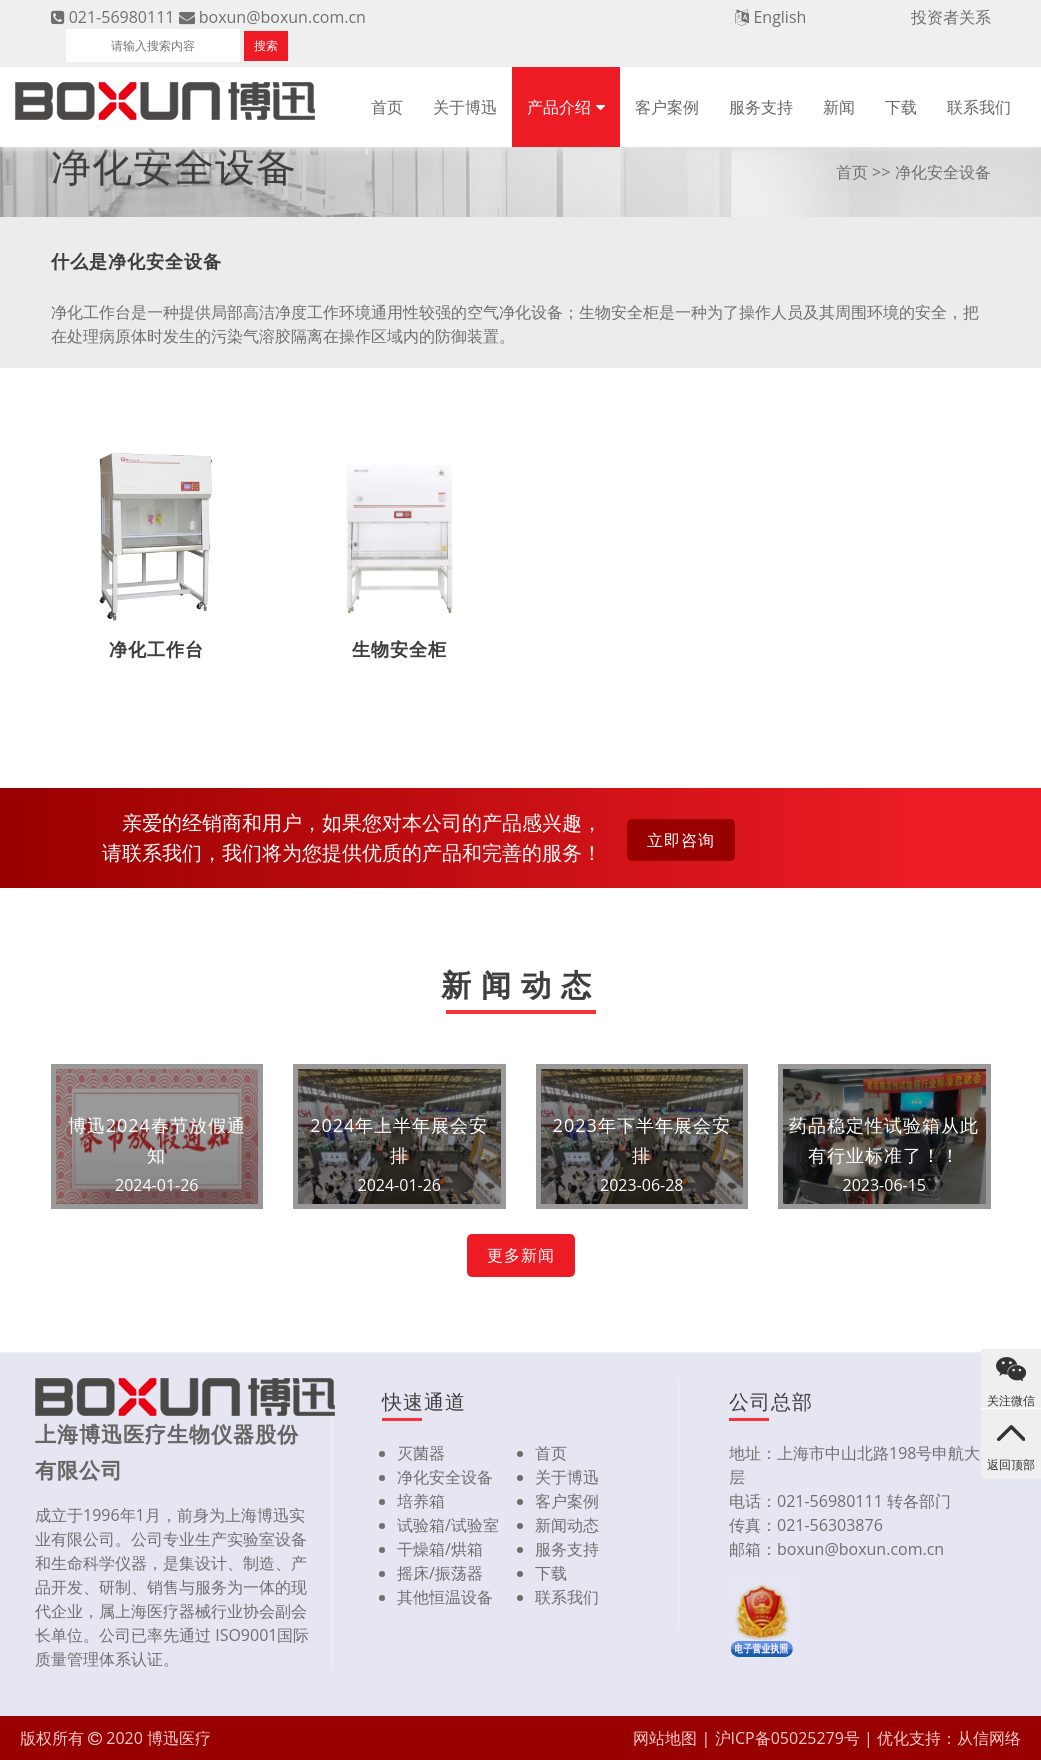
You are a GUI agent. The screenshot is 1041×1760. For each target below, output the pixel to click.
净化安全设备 (445, 1477)
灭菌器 (421, 1453)
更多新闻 (521, 1255)
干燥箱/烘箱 (440, 1549)
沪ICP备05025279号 (787, 1738)
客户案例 (667, 107)
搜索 (266, 45)
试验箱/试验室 (448, 1525)
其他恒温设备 (445, 1597)
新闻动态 (567, 1525)
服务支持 (761, 107)
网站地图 (665, 1738)
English (779, 17)
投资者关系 (951, 17)
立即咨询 (681, 840)
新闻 (839, 107)
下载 (901, 107)
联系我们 (979, 107)
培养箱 (421, 1501)
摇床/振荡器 (440, 1573)
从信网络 (989, 1738)
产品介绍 (559, 107)
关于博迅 (465, 107)
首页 (387, 107)
